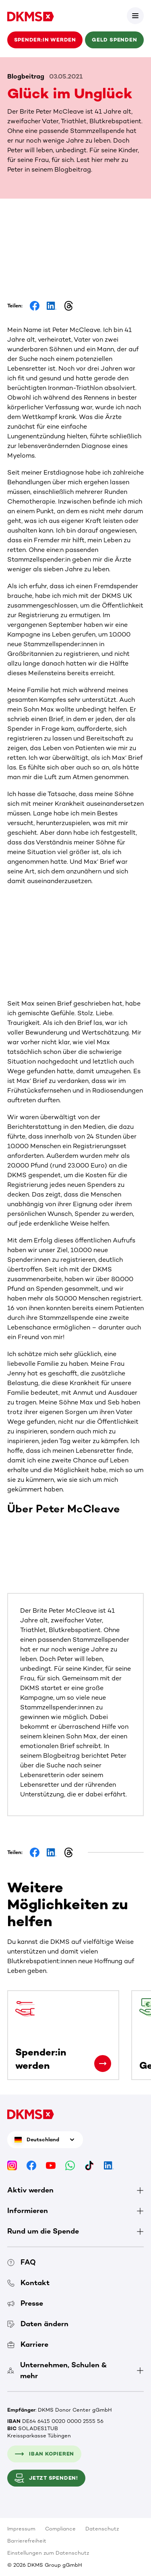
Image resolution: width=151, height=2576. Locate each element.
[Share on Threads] (68, 306)
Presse (25, 2303)
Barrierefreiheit (26, 2541)
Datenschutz (102, 2529)
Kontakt (28, 2282)
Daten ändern (37, 2323)
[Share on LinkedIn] (51, 306)
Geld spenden (114, 40)
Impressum (21, 2529)
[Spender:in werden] (102, 2063)
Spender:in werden (45, 40)
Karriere (27, 2344)
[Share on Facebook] (34, 306)
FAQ (21, 2262)
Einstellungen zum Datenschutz (48, 2553)
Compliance (60, 2529)
